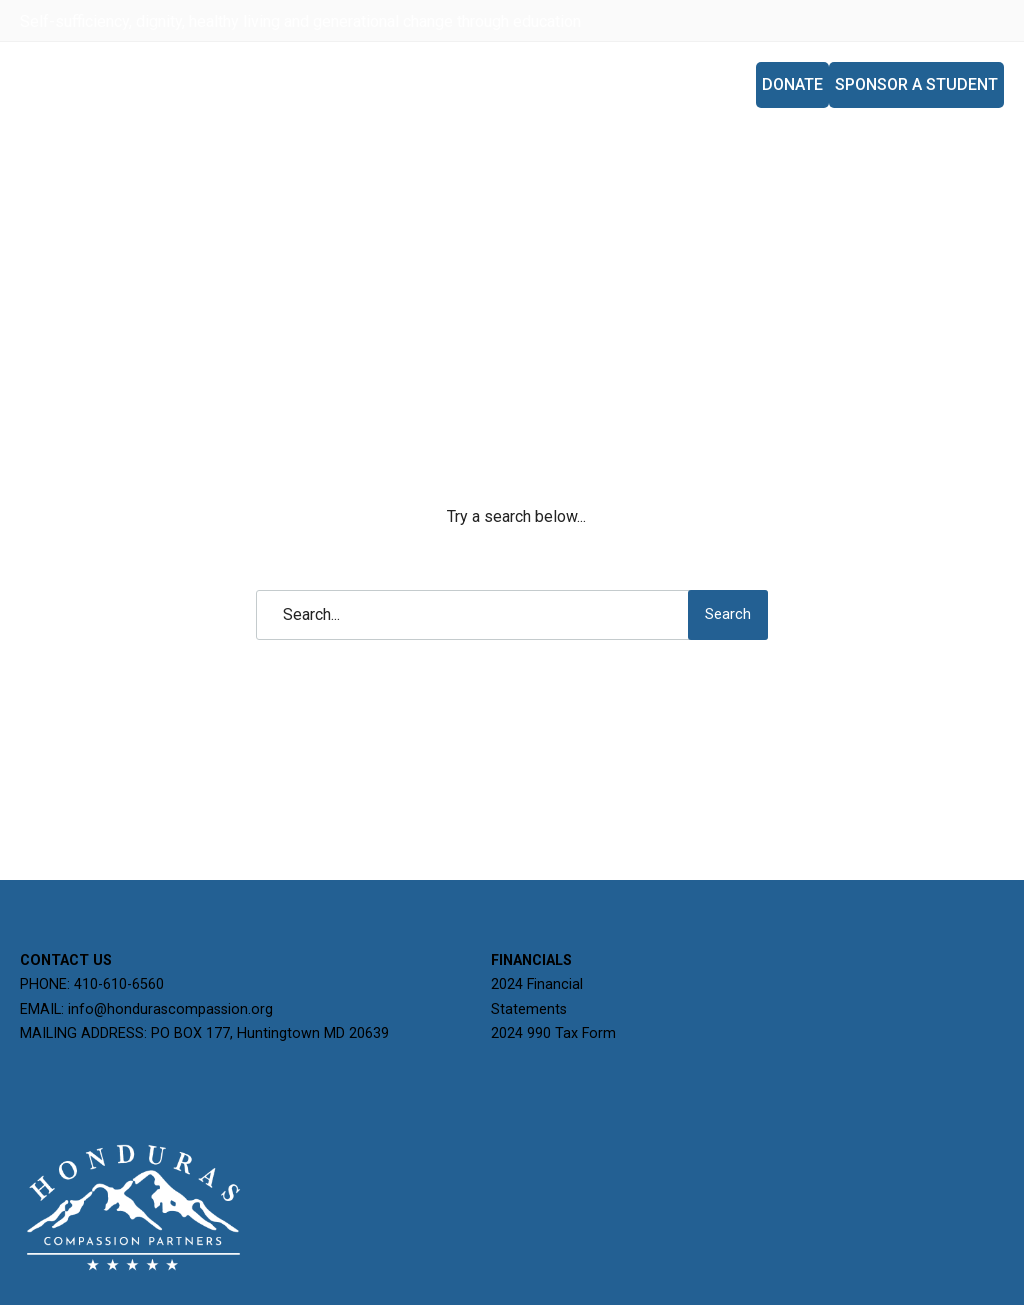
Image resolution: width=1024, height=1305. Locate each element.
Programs (567, 84)
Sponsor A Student (916, 84)
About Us (473, 84)
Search (728, 614)
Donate (792, 84)
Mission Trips (686, 84)
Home (400, 84)
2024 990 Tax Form (553, 1033)
